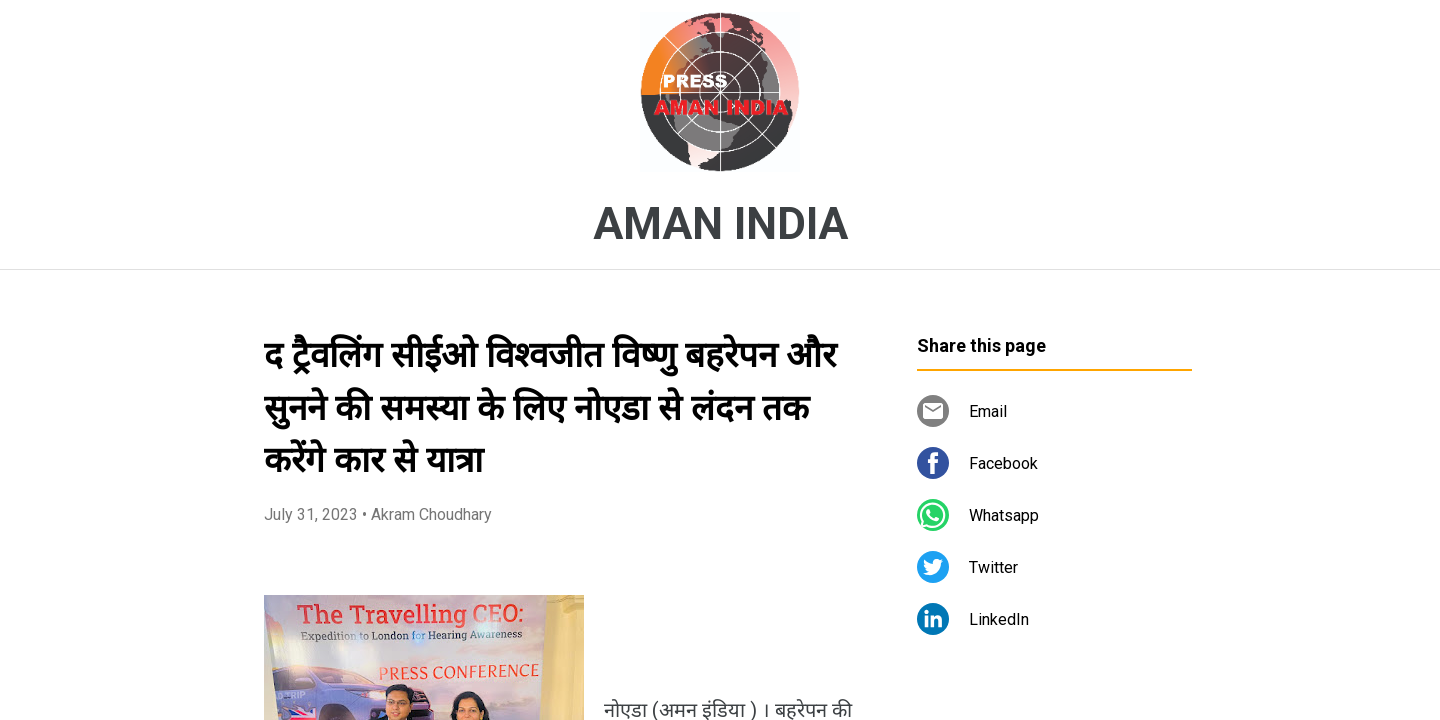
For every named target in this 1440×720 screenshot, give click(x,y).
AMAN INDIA (720, 224)
